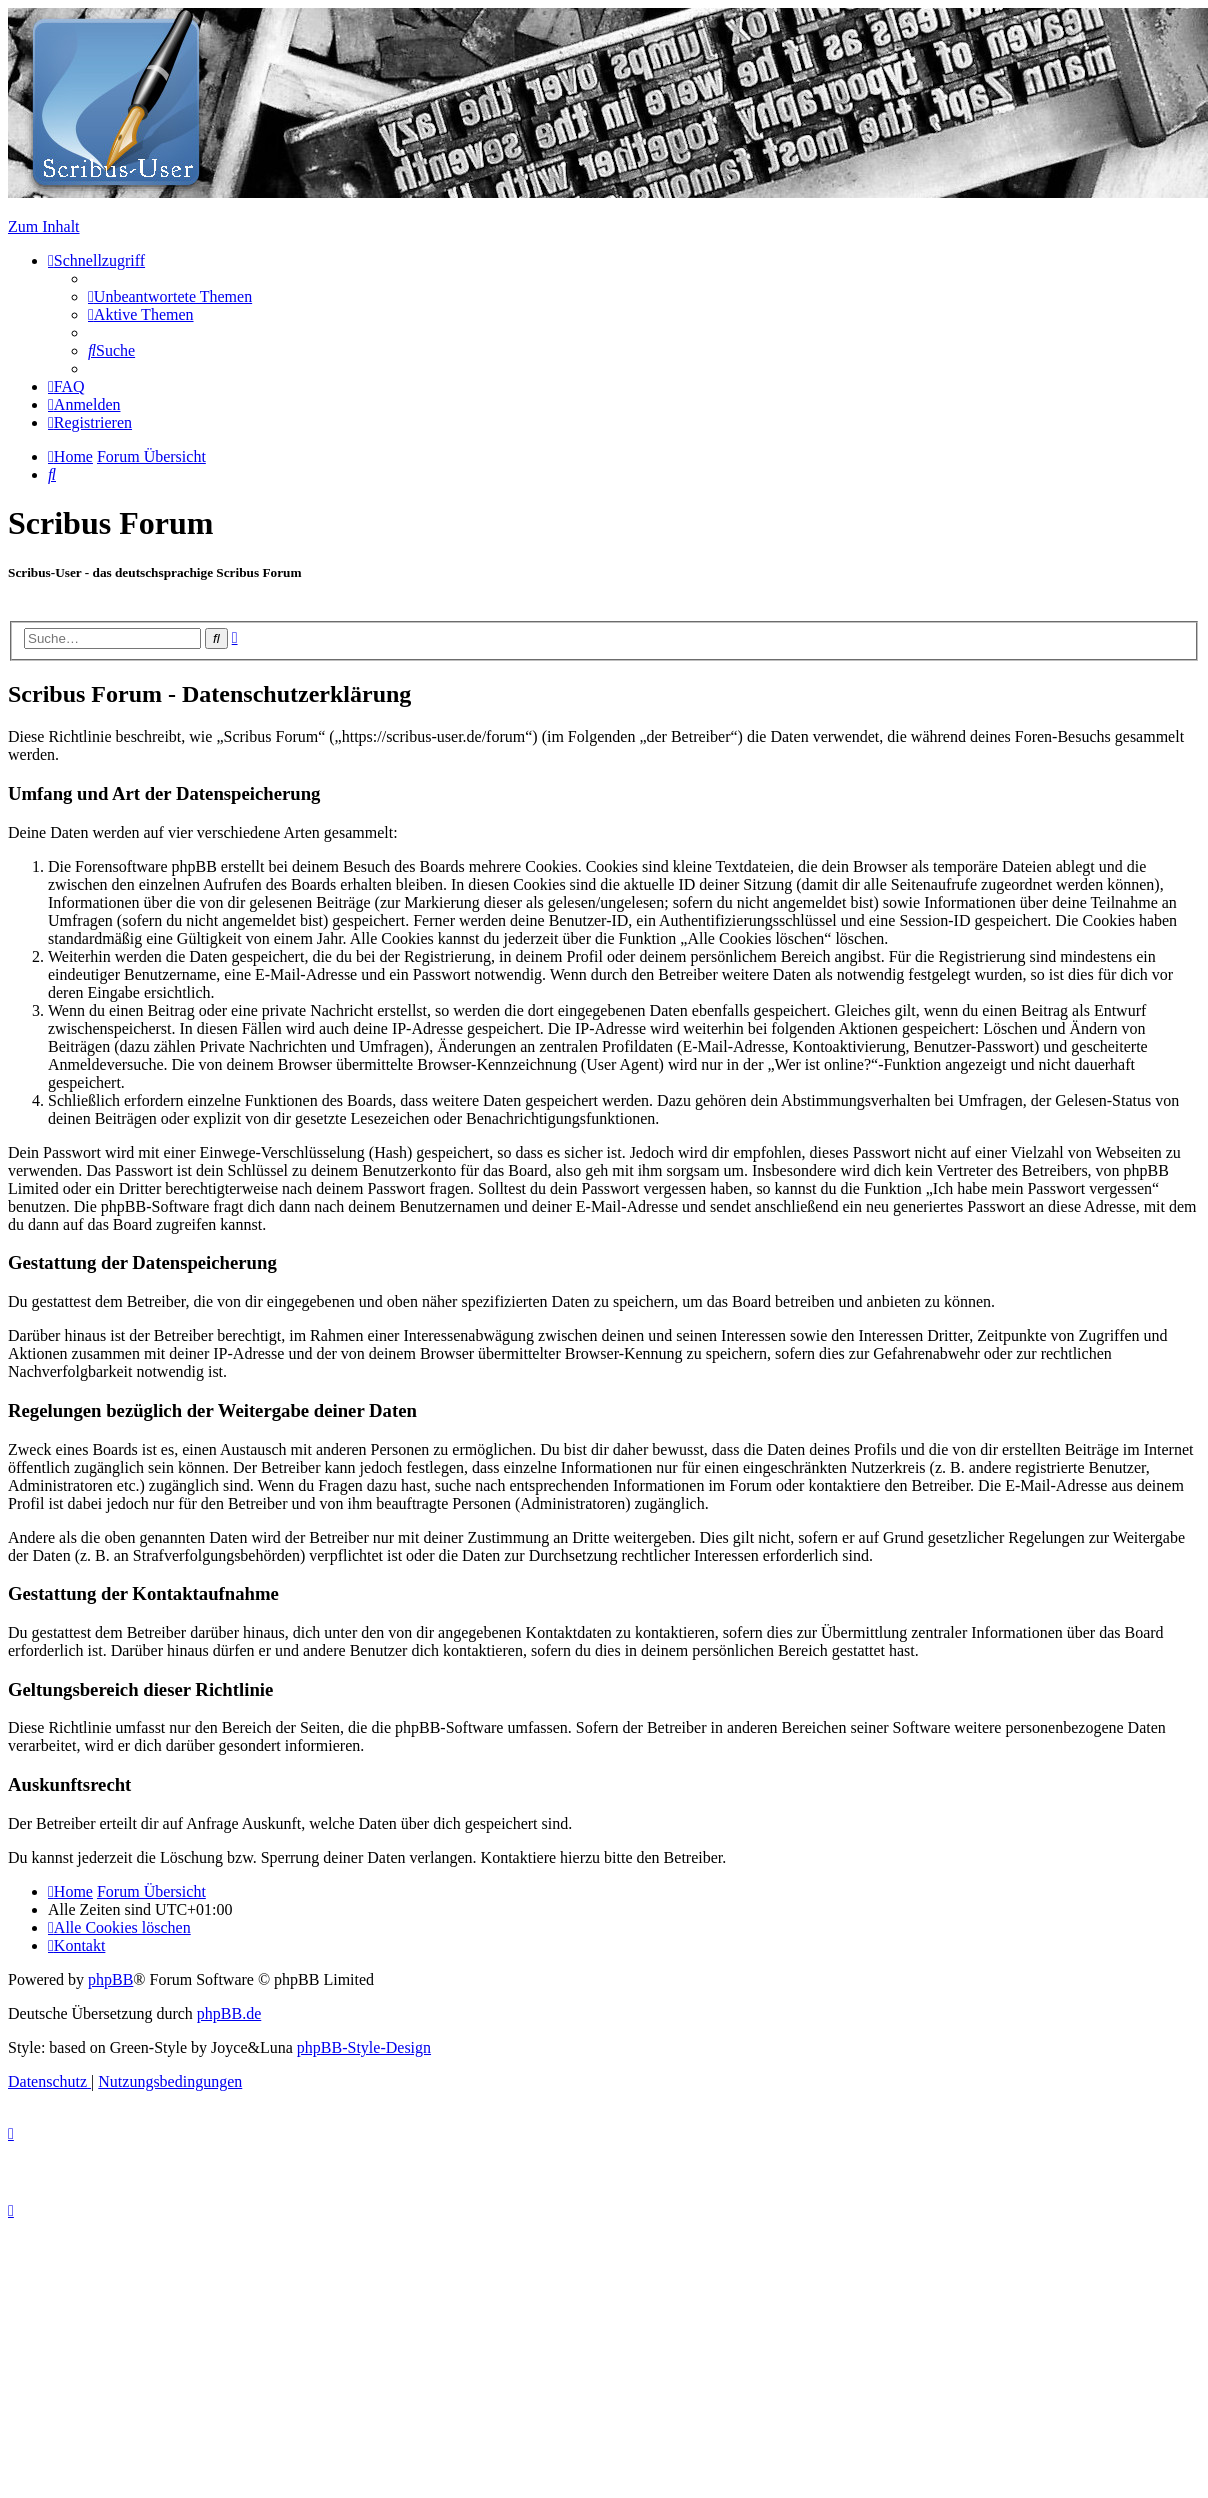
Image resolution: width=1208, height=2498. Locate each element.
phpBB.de (229, 2013)
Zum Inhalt (44, 226)
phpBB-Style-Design (364, 2047)
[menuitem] (170, 296)
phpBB (110, 1979)
